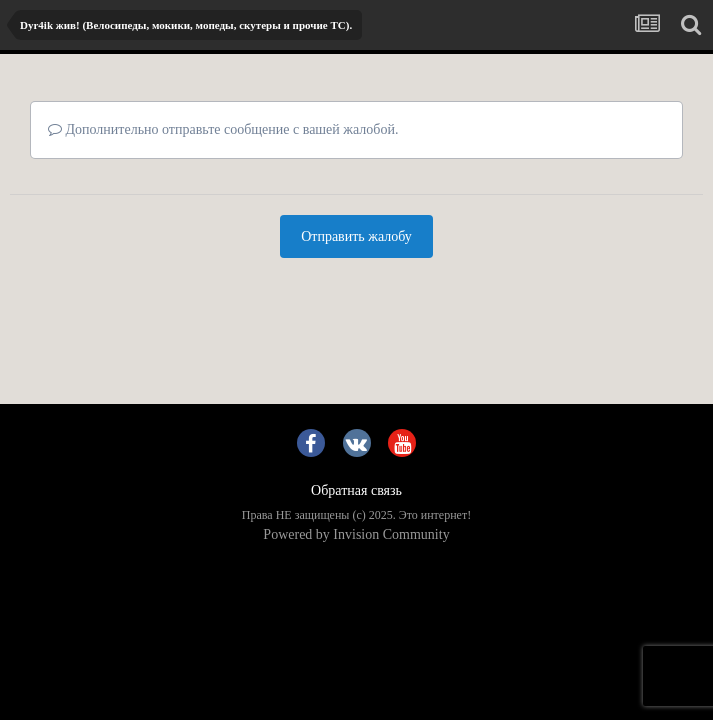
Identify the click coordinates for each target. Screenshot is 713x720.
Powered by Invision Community (356, 534)
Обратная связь (356, 490)
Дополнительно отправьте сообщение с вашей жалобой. (223, 129)
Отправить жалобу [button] (356, 236)
